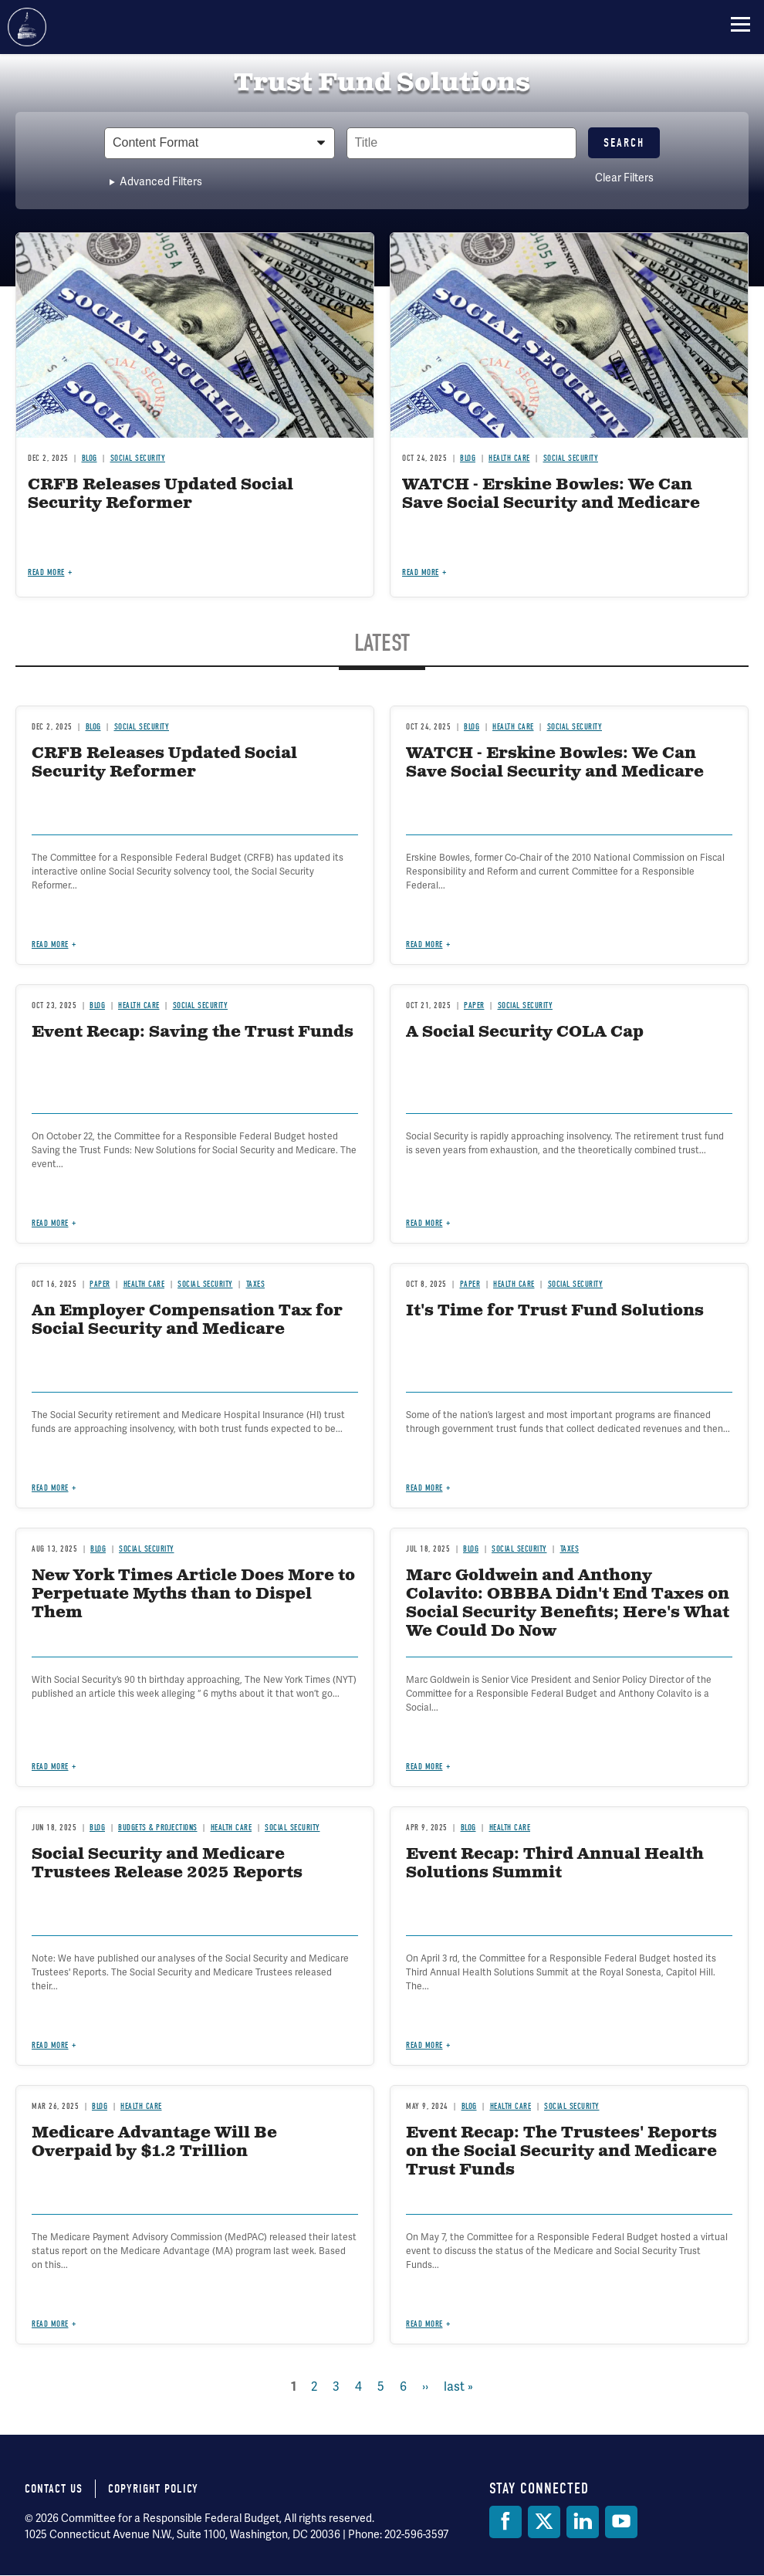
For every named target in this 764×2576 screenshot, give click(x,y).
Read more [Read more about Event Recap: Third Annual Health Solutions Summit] (424, 2045)
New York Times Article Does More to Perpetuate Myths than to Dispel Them (193, 1594)
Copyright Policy (153, 2489)
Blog (98, 1549)
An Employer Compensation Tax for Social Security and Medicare (187, 1320)
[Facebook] (505, 2522)
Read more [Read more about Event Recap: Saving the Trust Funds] (50, 1223)
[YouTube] (621, 2522)
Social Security (205, 1284)
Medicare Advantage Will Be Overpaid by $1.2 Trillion (154, 2142)
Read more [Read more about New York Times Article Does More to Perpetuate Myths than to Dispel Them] (50, 1767)
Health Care (144, 1284)
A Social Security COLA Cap (525, 1032)
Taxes (255, 1284)
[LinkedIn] (582, 2522)
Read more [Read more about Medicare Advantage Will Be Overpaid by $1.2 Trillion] (50, 2324)
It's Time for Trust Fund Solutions (555, 1311)
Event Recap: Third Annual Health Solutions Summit (555, 1864)
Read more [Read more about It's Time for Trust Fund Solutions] (424, 1488)
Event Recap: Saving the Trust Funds (192, 1032)
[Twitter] (544, 2522)
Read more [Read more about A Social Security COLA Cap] (424, 1223)
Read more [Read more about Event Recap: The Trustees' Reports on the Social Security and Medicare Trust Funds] (424, 2324)
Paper (100, 1284)
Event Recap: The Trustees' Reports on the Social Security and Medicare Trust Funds (561, 2152)
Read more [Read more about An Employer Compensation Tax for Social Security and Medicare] (50, 1488)
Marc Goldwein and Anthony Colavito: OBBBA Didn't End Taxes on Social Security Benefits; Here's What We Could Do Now (567, 1604)
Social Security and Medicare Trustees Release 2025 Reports (167, 1864)
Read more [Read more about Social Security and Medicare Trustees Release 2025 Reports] (50, 2045)
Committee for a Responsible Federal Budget (27, 27)
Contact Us (54, 2489)
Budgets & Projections (158, 1828)
